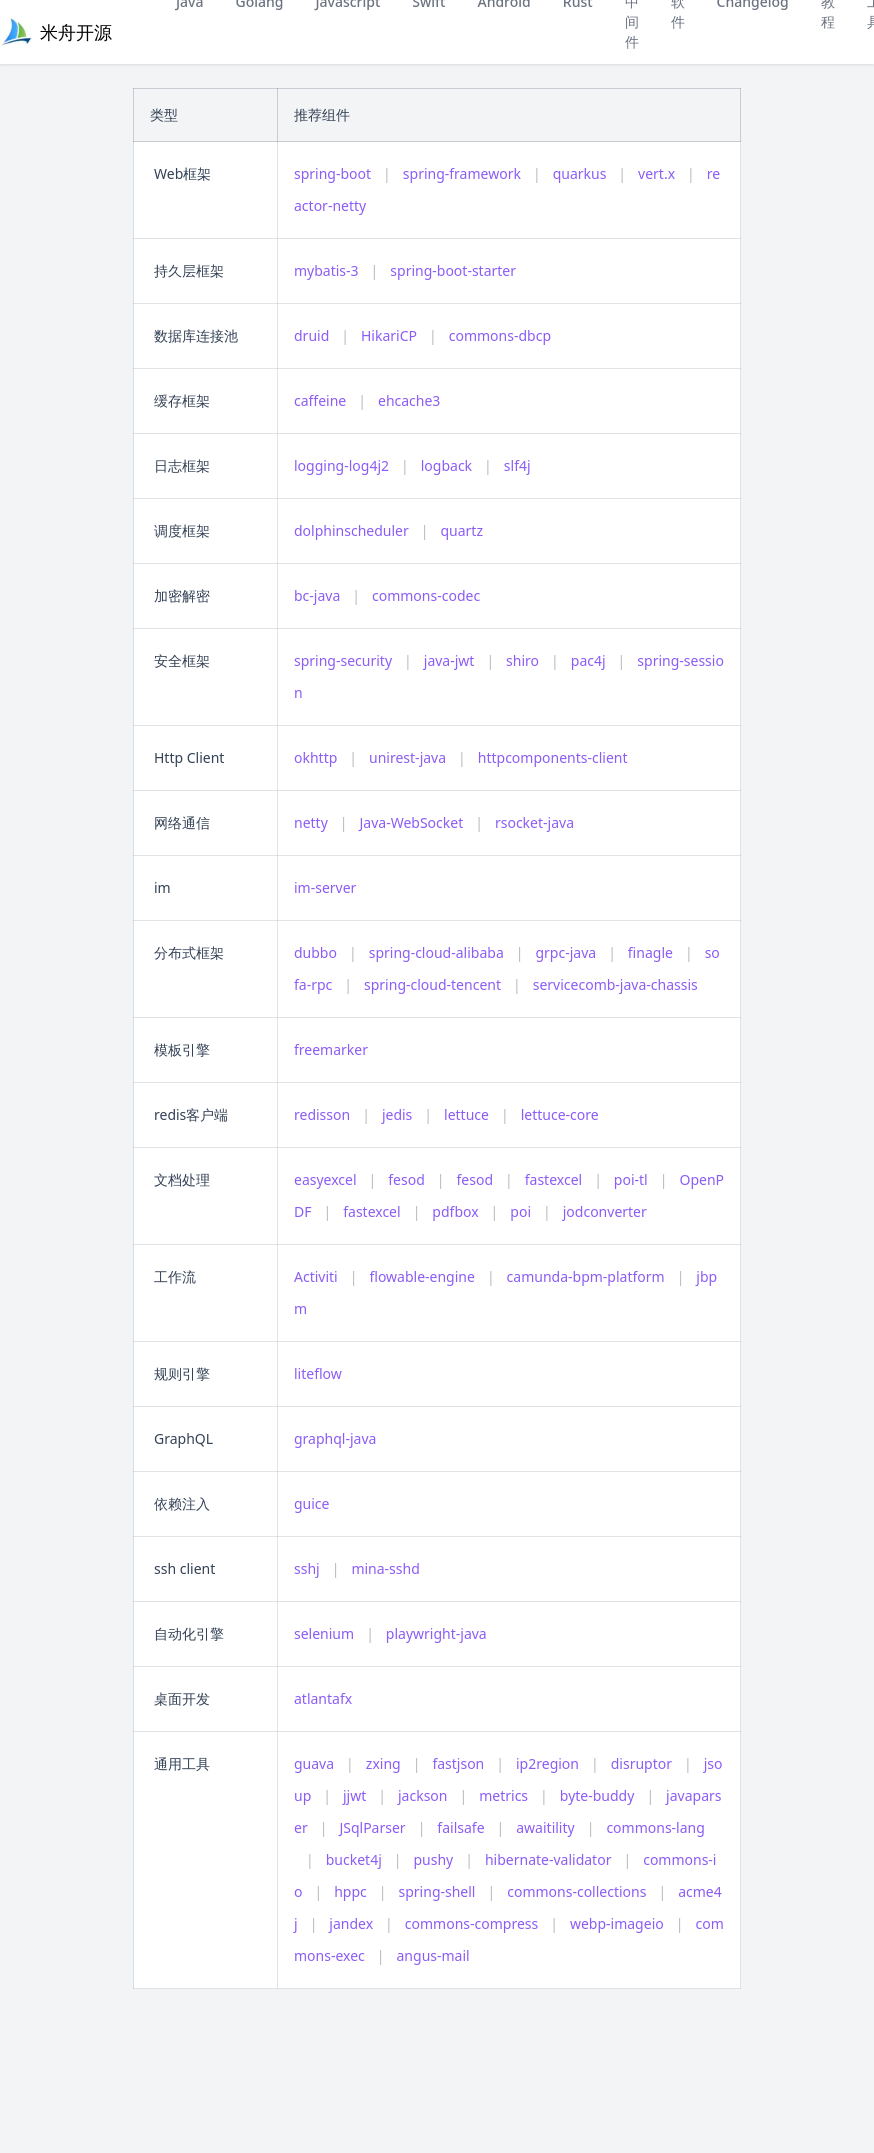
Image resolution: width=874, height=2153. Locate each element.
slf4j (517, 465)
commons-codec (426, 595)
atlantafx (323, 1698)
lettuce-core (560, 1114)
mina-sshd (385, 1568)
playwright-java (436, 1633)
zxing (383, 1763)
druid (311, 335)
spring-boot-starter (453, 270)
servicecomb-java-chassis (615, 984)
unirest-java (407, 757)
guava (314, 1763)
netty (311, 822)
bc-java (317, 595)
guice (312, 1503)
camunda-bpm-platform (586, 1276)
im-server (325, 887)
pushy (433, 1859)
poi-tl (631, 1179)
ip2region (547, 1763)
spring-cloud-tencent (432, 984)
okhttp (315, 757)
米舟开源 (76, 32)
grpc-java (565, 952)
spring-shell (437, 1891)
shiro (522, 660)
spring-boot (332, 173)
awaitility (545, 1827)
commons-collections (576, 1891)
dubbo (315, 952)
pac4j (588, 660)
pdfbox (455, 1211)
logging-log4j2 (341, 465)
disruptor (641, 1763)
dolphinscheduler (351, 530)
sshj (307, 1568)
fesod (406, 1179)
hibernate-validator (548, 1859)
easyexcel (325, 1179)
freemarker (331, 1049)
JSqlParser (372, 1827)
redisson (322, 1114)
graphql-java (335, 1438)
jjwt (354, 1795)
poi (520, 1211)
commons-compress (471, 1923)
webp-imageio (617, 1923)
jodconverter (605, 1211)
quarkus (580, 173)
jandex (351, 1923)
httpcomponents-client (553, 757)
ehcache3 (409, 400)
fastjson (458, 1763)
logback (446, 465)
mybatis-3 (326, 270)
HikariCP (389, 335)
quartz (461, 530)
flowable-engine (421, 1276)
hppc (350, 1891)
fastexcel (553, 1179)
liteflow (318, 1373)
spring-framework (462, 173)
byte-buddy (597, 1795)
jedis (397, 1114)
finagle (650, 952)
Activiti (316, 1276)
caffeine (320, 400)
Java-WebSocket (412, 822)
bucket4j (354, 1859)
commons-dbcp (500, 335)
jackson (423, 1795)
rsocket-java (534, 822)
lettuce (466, 1114)
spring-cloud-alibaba (436, 952)
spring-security (343, 660)
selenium (324, 1633)
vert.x (656, 173)
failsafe (460, 1827)
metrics (503, 1795)
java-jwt (449, 660)
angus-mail (433, 1955)
